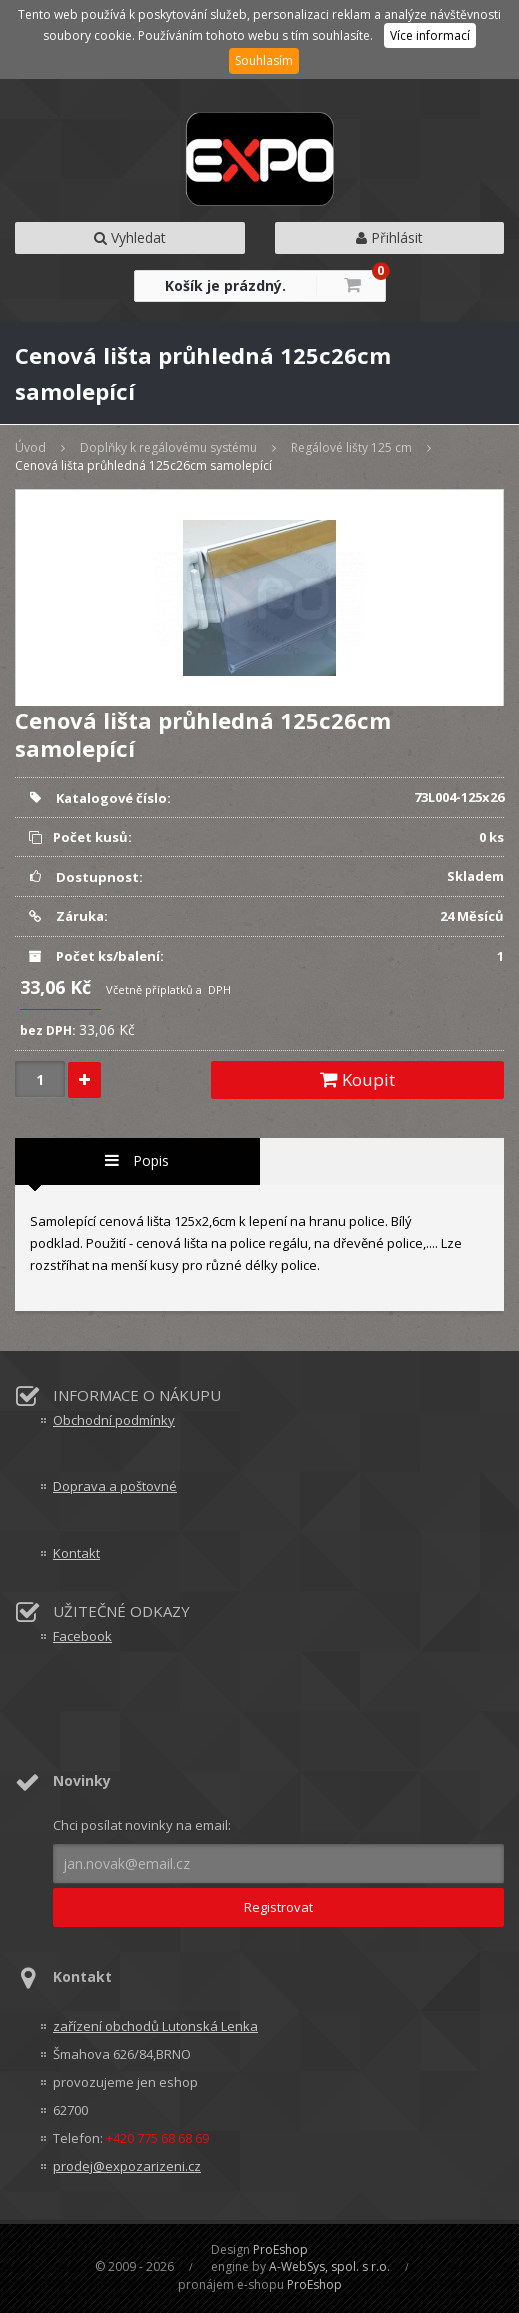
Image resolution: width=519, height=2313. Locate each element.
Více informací (430, 35)
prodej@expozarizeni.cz (127, 2166)
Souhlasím (264, 60)
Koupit (357, 1079)
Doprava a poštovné (115, 1486)
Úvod (30, 447)
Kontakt (76, 1553)
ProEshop (280, 2249)
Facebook (82, 1636)
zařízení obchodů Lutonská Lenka (155, 2026)
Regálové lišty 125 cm (351, 447)
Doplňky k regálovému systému (168, 447)
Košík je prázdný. (225, 285)
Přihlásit (389, 237)
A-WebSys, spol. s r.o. (329, 2266)
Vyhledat (130, 237)
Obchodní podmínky (114, 1420)
